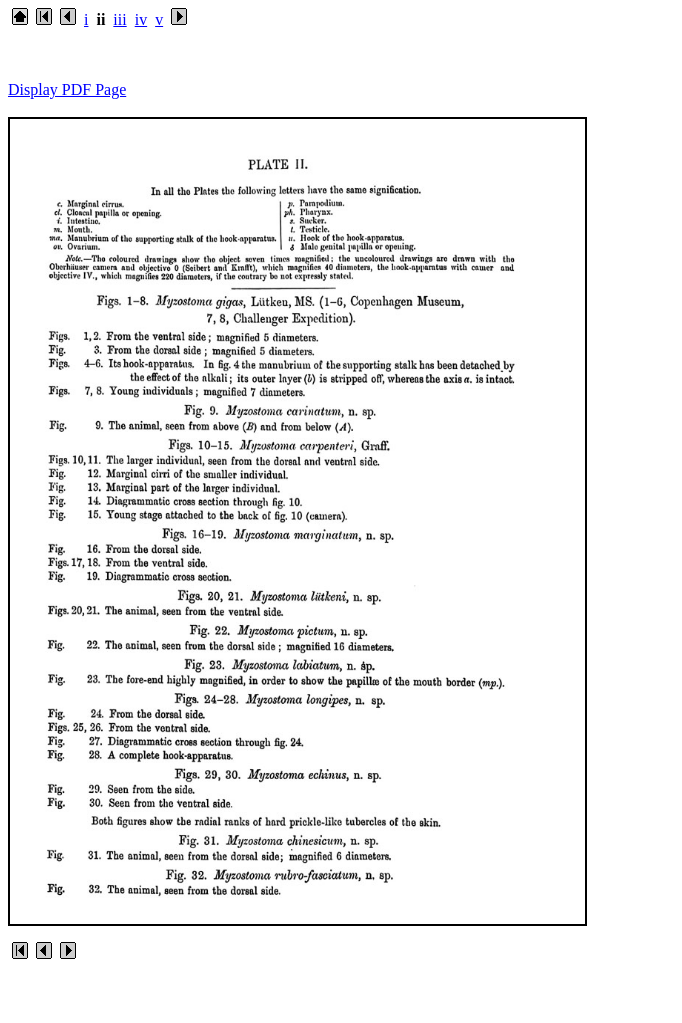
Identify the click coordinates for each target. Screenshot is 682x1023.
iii (119, 19)
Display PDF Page (67, 89)
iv (141, 19)
